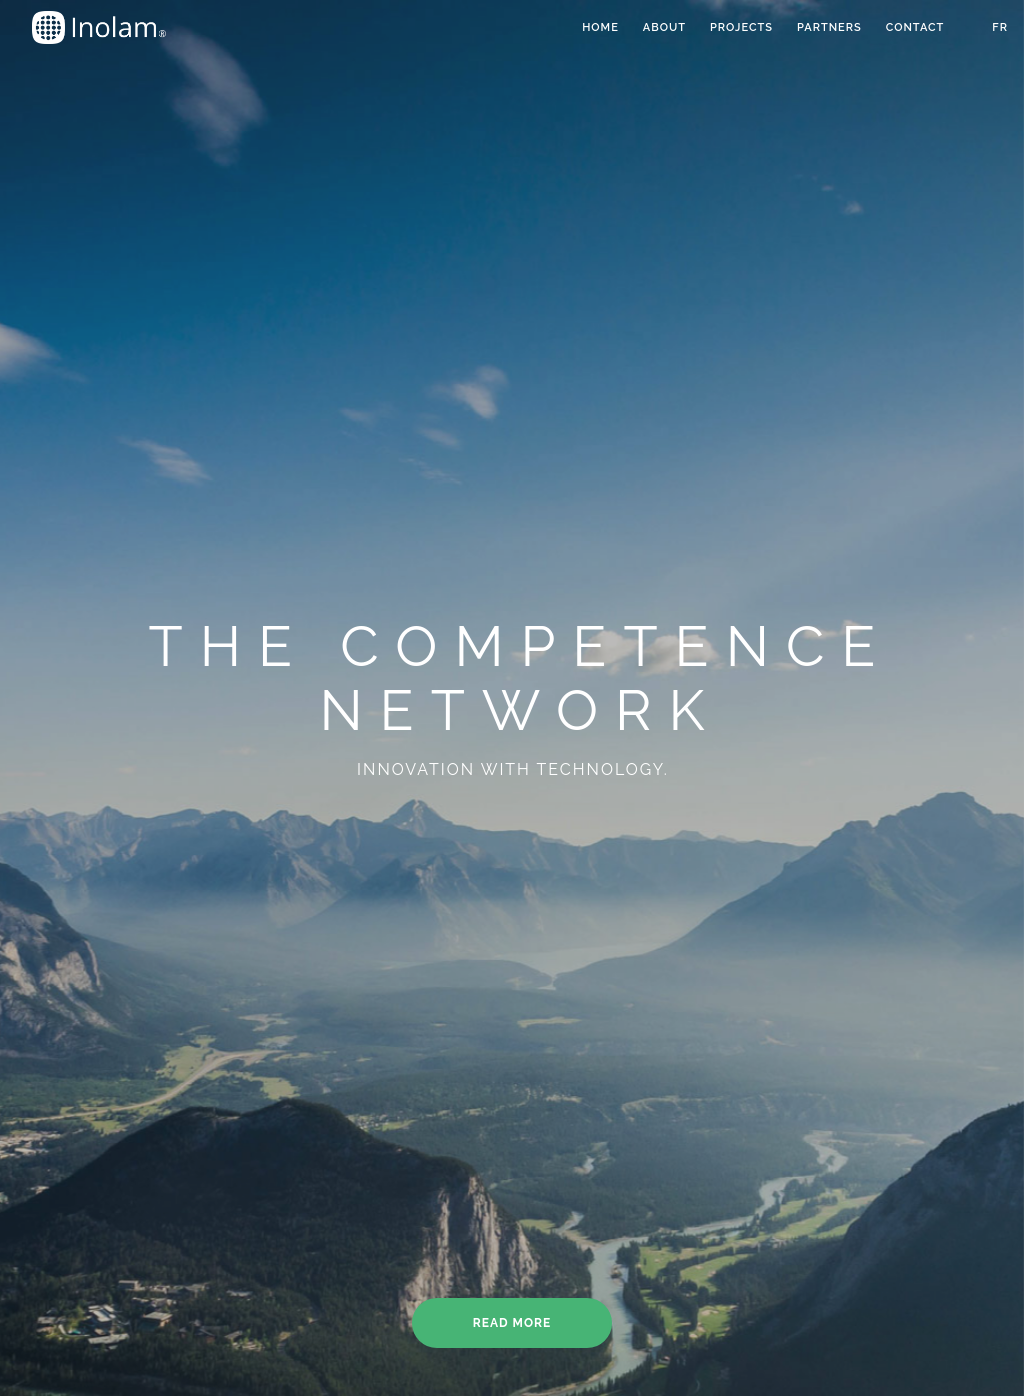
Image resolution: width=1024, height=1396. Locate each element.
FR (1000, 27)
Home (600, 27)
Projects (741, 27)
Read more (512, 1323)
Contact (915, 27)
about (664, 27)
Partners (829, 27)
